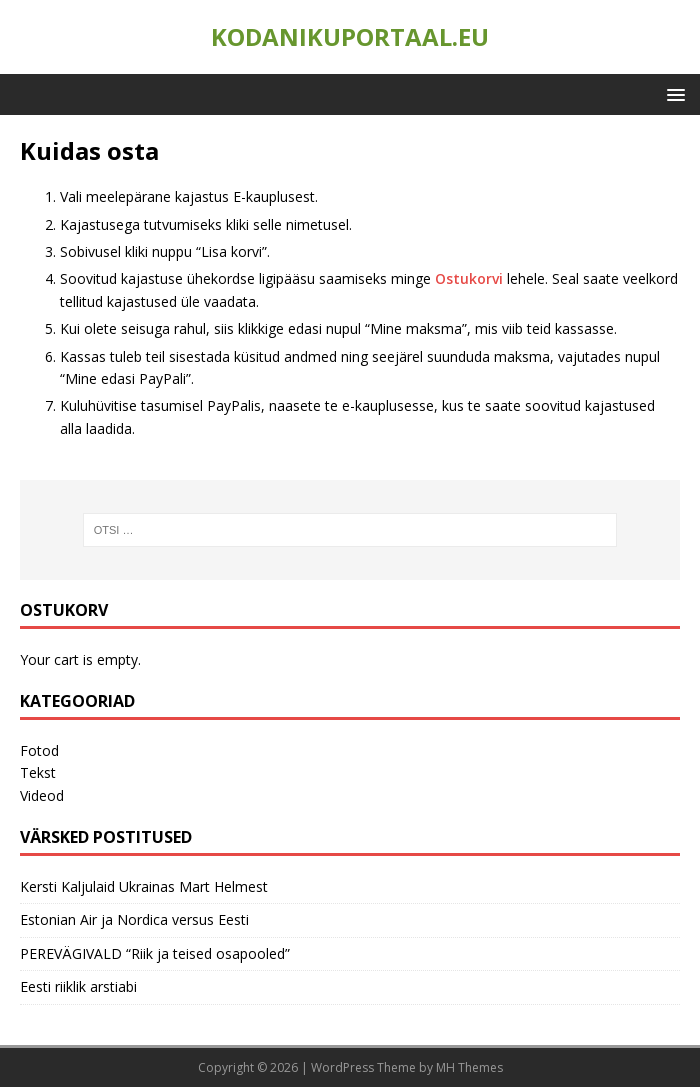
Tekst (38, 772)
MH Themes (469, 1067)
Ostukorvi (471, 278)
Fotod (39, 750)
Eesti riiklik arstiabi (78, 986)
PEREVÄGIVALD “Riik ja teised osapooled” (155, 953)
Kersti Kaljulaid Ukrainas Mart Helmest (144, 886)
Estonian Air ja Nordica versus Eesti (134, 919)
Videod (42, 795)
